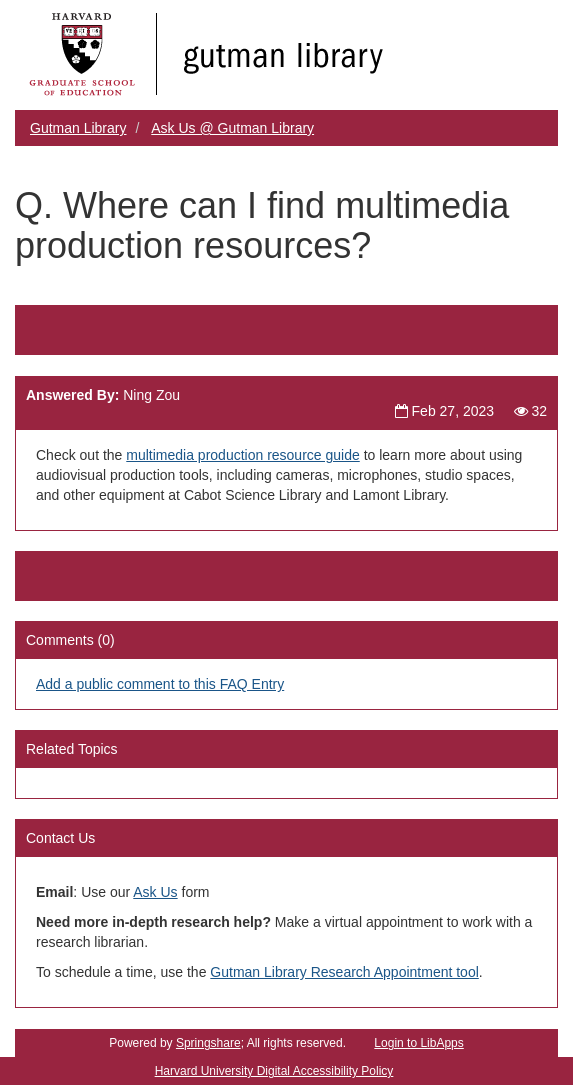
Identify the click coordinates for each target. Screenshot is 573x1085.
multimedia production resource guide (242, 455)
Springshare (208, 1043)
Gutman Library (78, 128)
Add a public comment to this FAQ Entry (160, 684)
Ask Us (155, 892)
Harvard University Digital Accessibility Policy (274, 1071)
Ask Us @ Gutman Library (232, 128)
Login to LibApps (418, 1043)
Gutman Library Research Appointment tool (344, 972)
